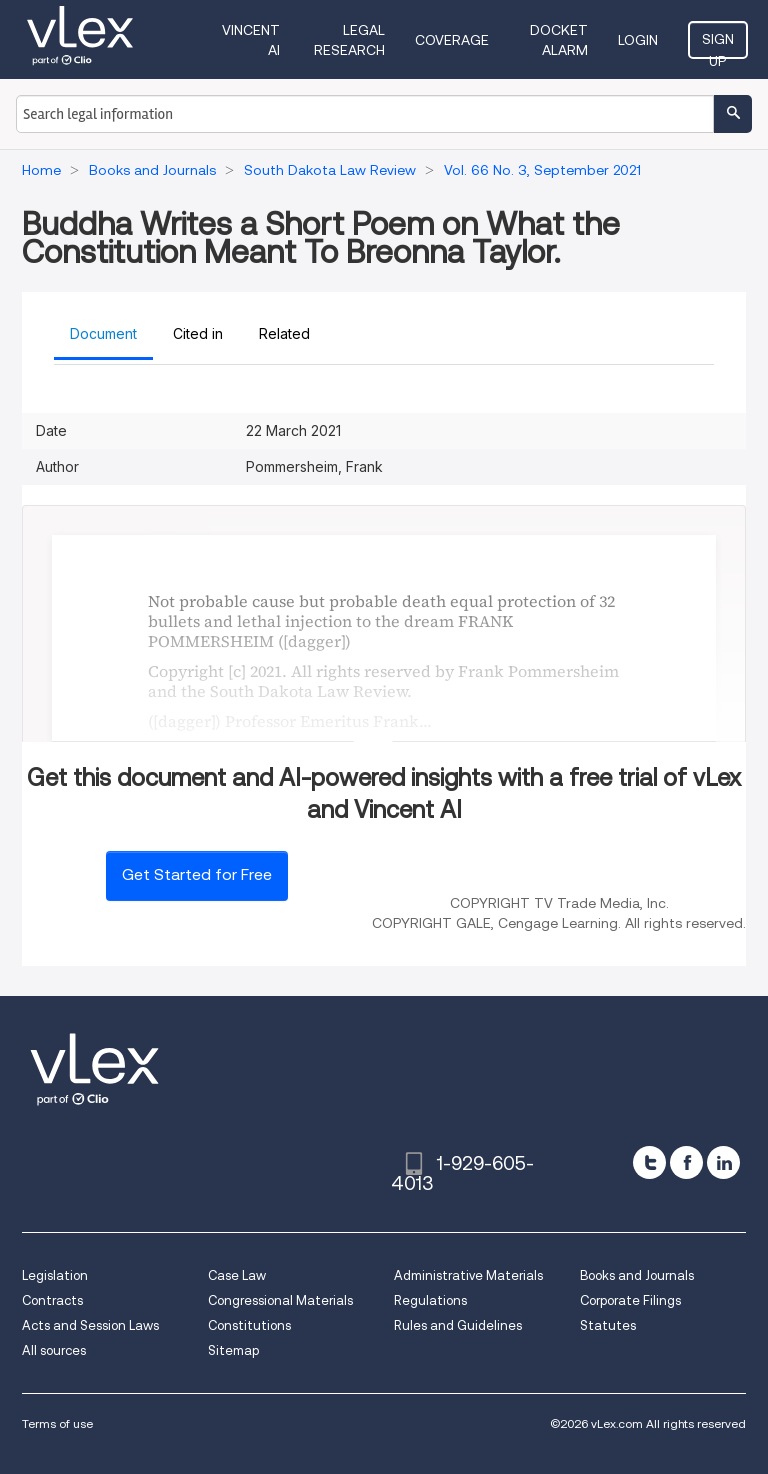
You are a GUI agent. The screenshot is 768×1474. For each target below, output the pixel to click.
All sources (54, 1350)
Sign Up (718, 45)
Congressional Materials (280, 1300)
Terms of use (57, 1423)
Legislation (55, 1275)
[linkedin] (723, 1162)
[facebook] (686, 1162)
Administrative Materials (468, 1275)
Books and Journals (637, 1275)
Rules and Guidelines (458, 1325)
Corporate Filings (630, 1300)
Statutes (608, 1325)
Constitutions (249, 1325)
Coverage (452, 40)
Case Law (237, 1275)
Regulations (430, 1300)
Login (638, 40)
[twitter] (649, 1162)
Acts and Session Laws (90, 1325)
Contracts (52, 1300)
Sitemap (233, 1350)
